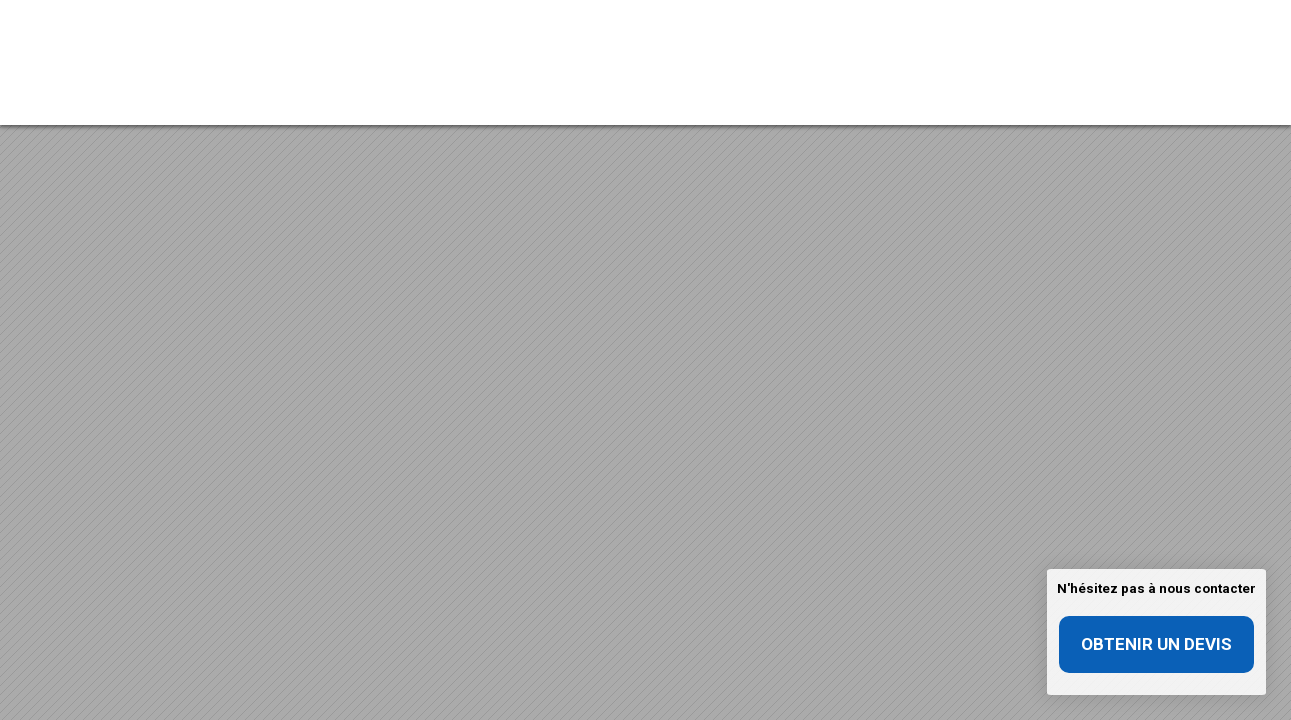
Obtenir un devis (1156, 644)
